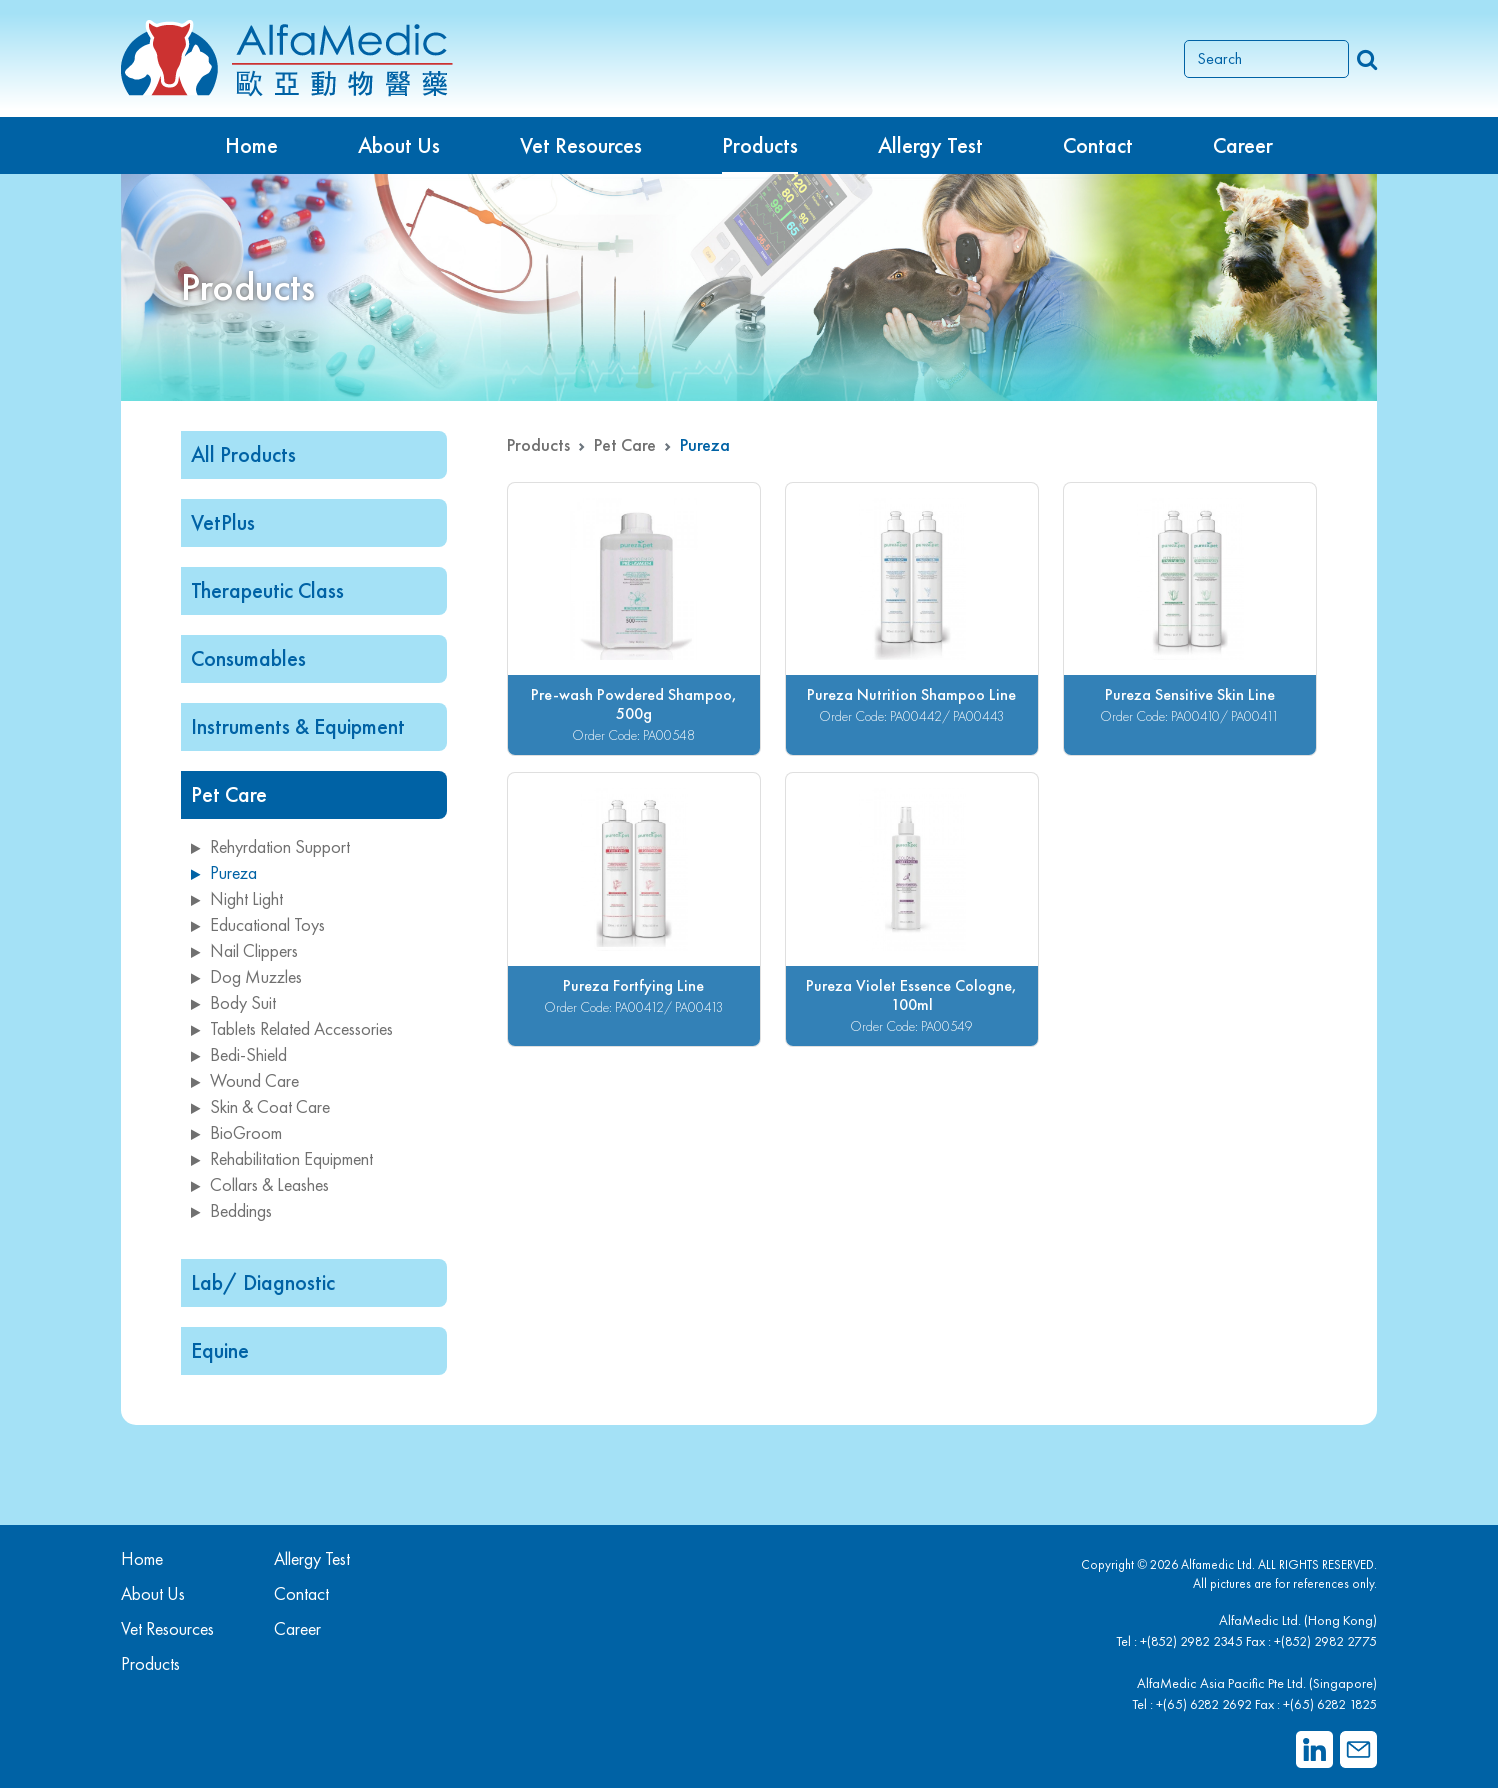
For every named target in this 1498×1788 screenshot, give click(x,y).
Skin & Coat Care (260, 1106)
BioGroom (236, 1132)
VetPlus (223, 522)
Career (1243, 145)
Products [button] (760, 145)
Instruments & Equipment (298, 726)
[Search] (1266, 59)
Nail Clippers (244, 950)
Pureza (224, 872)
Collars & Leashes (260, 1184)
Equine (220, 1350)
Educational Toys (258, 924)
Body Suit (233, 1002)
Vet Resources (581, 145)
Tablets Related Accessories (292, 1028)
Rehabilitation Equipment (282, 1158)
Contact (1098, 145)
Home (251, 145)
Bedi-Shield (239, 1054)
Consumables (248, 658)
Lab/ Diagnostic (263, 1282)
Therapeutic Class (267, 590)
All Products (243, 454)
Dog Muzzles (246, 976)
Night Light (237, 898)
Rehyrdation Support (270, 846)
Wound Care (245, 1080)
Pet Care (229, 794)
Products (538, 444)
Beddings (231, 1210)
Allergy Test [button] (930, 145)
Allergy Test (312, 1558)
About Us (399, 145)
